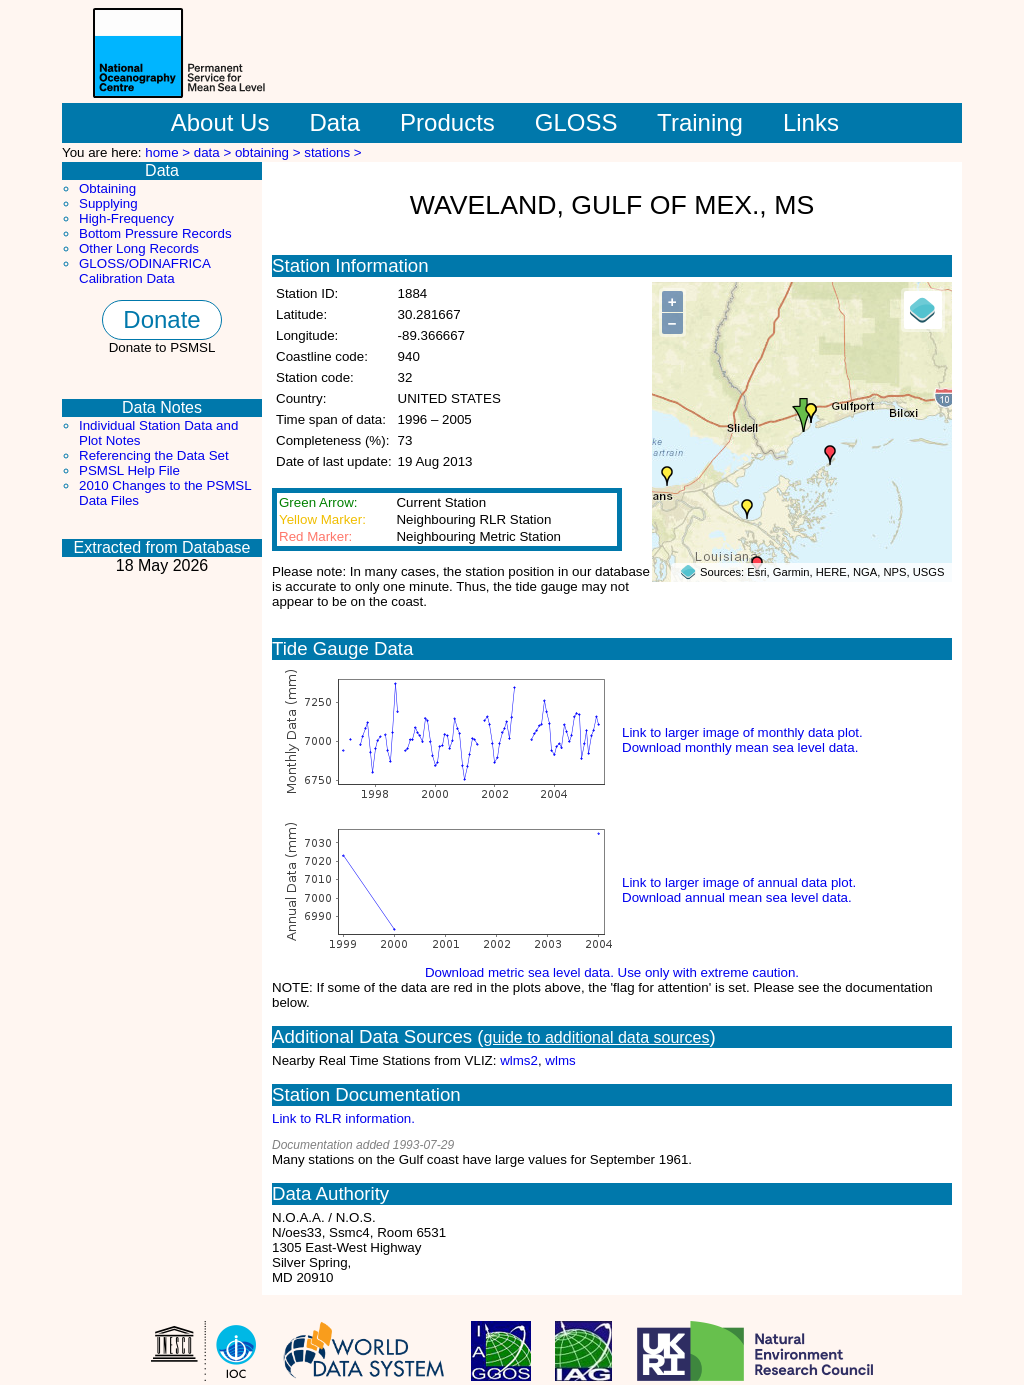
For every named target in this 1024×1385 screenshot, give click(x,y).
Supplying (108, 203)
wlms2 (519, 1060)
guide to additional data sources (597, 1037)
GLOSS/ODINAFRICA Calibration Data (144, 271)
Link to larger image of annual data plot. (739, 882)
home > (169, 152)
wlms (560, 1060)
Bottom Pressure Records (155, 233)
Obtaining (107, 188)
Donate (161, 319)
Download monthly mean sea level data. (740, 747)
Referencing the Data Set (154, 455)
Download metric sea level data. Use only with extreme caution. (612, 972)
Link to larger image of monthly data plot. (742, 732)
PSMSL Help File (129, 470)
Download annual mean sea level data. (737, 897)
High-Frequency (126, 218)
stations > (332, 152)
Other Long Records (139, 248)
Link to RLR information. (343, 1118)
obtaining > (269, 152)
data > (214, 152)
